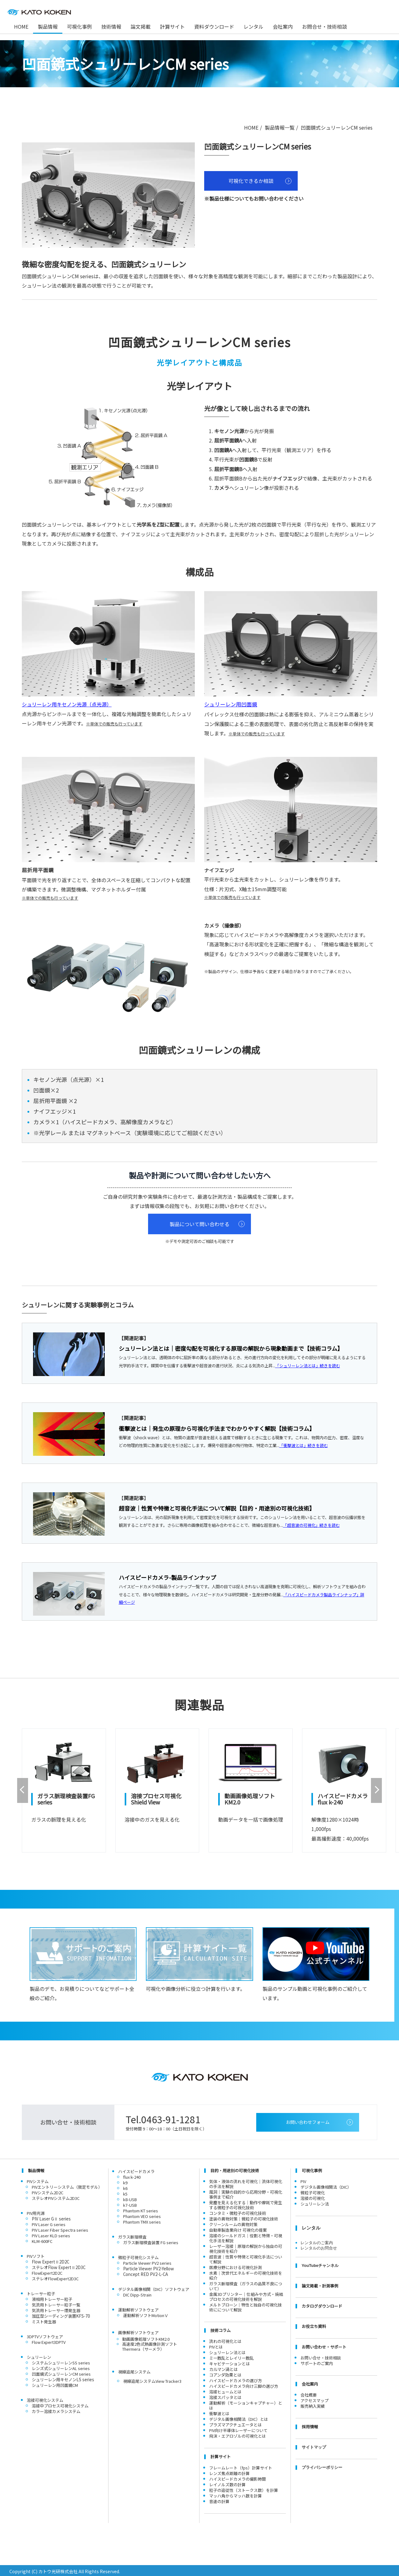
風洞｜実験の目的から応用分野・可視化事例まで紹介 (245, 2192)
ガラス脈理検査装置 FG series (150, 2241)
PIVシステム (38, 2180)
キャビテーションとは (229, 2362)
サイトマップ (314, 2445)
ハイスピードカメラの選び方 (235, 2379)
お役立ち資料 (314, 2325)
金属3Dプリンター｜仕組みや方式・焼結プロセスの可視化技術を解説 (246, 2295)
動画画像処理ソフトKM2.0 (245, 1797)
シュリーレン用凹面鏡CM (55, 2384)
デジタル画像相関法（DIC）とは (238, 2418)
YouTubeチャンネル (320, 2263)
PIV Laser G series (48, 2223)
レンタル (253, 26)
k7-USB (130, 2203)
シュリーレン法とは (227, 2351)
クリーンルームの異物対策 (233, 2223)
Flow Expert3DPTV (48, 2341)
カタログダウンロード (322, 2304)
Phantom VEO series (142, 2215)
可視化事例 (79, 26)
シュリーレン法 (314, 2202)
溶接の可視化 (312, 2197)
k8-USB (130, 2198)
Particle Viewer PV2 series (147, 2261)
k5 (125, 2192)
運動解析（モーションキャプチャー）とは (245, 2403)
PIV (303, 2180)
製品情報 (36, 2169)
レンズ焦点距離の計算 (229, 2472)
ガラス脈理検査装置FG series (63, 1797)
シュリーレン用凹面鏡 (230, 704)
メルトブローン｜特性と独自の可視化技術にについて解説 (245, 2305)
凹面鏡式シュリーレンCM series (61, 2372)
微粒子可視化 (312, 2191)
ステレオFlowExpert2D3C (55, 2277)
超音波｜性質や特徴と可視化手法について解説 (245, 2257)
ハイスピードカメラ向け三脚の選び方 (243, 2384)
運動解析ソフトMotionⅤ (145, 2314)
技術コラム (220, 2329)
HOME (251, 127)
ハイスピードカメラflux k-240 (336, 1797)
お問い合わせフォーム (307, 2120)
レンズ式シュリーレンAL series (61, 2367)
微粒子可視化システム (138, 2256)
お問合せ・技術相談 (324, 26)
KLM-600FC (42, 2240)
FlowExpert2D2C (47, 2271)
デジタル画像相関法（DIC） (325, 2185)
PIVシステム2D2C (47, 2191)
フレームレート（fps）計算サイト (240, 2466)
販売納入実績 (312, 2404)
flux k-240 (132, 2175)
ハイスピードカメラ (136, 2170)
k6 (125, 2187)
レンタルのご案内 (316, 2241)
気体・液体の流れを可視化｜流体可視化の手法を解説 (245, 2182)
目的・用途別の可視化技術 (234, 2169)
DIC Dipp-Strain (137, 2293)
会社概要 (308, 2393)
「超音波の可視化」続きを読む (311, 1525)
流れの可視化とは (225, 2340)
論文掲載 (141, 26)
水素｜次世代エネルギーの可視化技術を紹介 (245, 2273)
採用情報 (310, 2425)
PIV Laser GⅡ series (51, 2217)
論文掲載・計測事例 (320, 2284)
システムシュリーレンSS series (61, 2361)
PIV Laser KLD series (51, 2234)
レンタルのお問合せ (318, 2246)
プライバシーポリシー (322, 2466)
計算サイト (172, 26)
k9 (125, 2181)
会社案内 (283, 26)
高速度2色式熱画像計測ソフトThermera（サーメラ (149, 2344)
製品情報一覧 (280, 127)
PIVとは (216, 2345)
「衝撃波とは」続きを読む (303, 1445)
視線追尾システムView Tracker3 (152, 2379)
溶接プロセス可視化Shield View (154, 1797)
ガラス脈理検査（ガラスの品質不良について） (245, 2284)
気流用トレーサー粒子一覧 (56, 2303)
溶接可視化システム (45, 2399)
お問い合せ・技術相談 (320, 2356)
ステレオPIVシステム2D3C (55, 2197)
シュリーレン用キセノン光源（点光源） (67, 704)
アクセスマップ (314, 2399)
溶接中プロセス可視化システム (60, 2404)
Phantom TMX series (142, 2220)
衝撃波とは (219, 2412)
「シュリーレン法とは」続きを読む (307, 1366)
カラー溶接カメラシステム (56, 2410)
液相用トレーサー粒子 (52, 2298)
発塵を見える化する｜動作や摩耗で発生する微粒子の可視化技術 (245, 2203)
